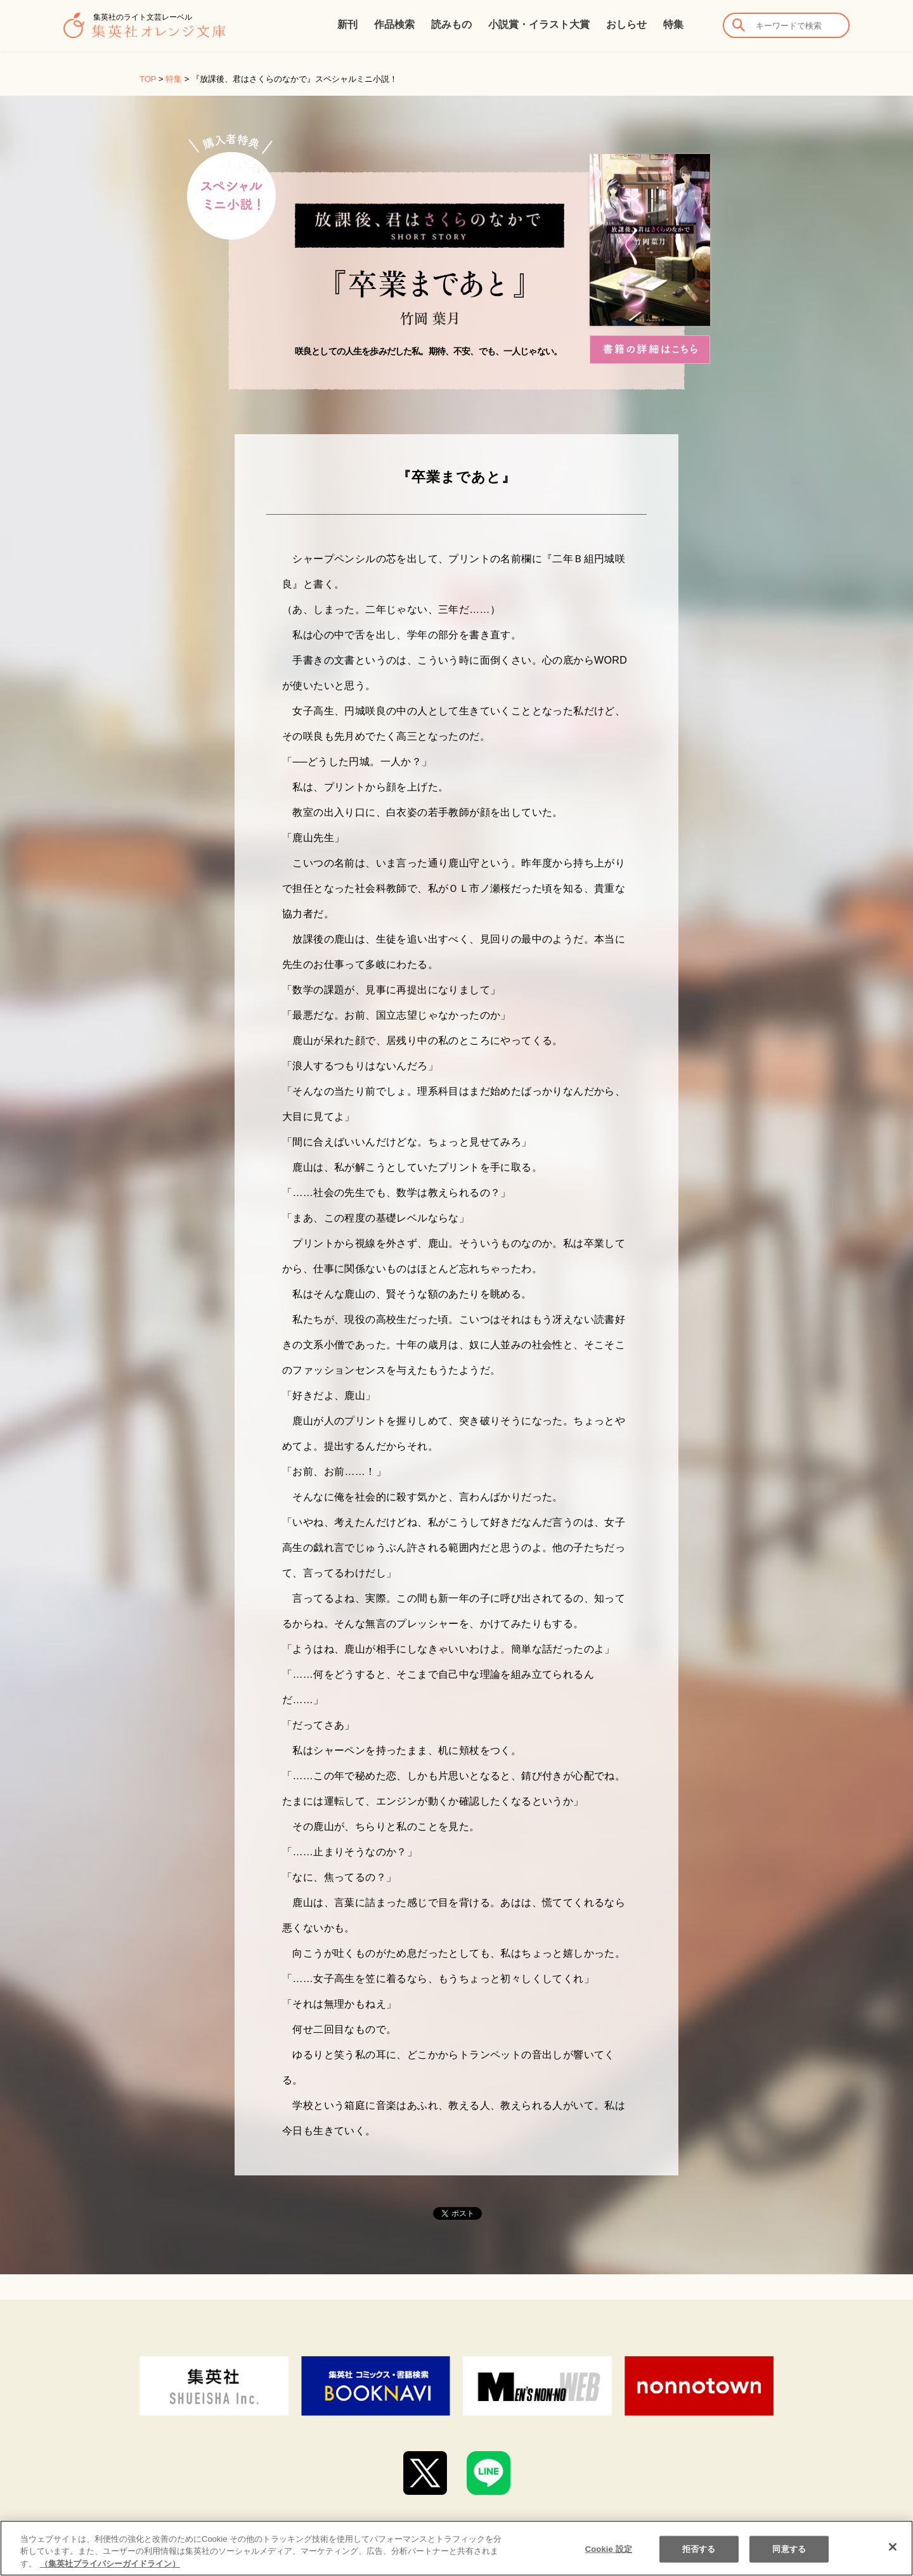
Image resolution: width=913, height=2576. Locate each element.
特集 (673, 24)
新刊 (347, 24)
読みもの (451, 24)
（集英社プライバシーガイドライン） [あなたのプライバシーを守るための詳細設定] (110, 2570)
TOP (147, 79)
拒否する (699, 2556)
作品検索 (394, 24)
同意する (789, 2556)
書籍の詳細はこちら (650, 349)
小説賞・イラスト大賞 (539, 24)
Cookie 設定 (608, 2556)
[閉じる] (893, 2554)
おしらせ (626, 24)
